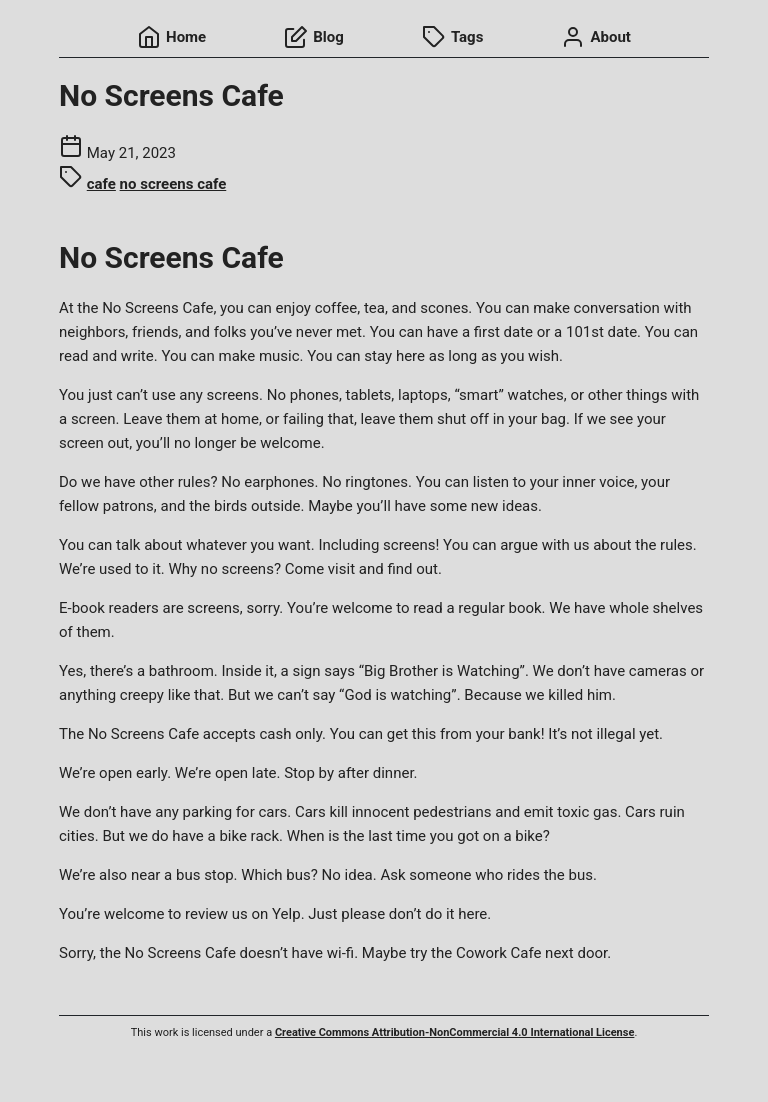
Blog (314, 37)
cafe (101, 184)
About (595, 37)
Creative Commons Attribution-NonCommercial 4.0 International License (455, 1032)
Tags (453, 37)
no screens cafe (173, 184)
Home (171, 37)
